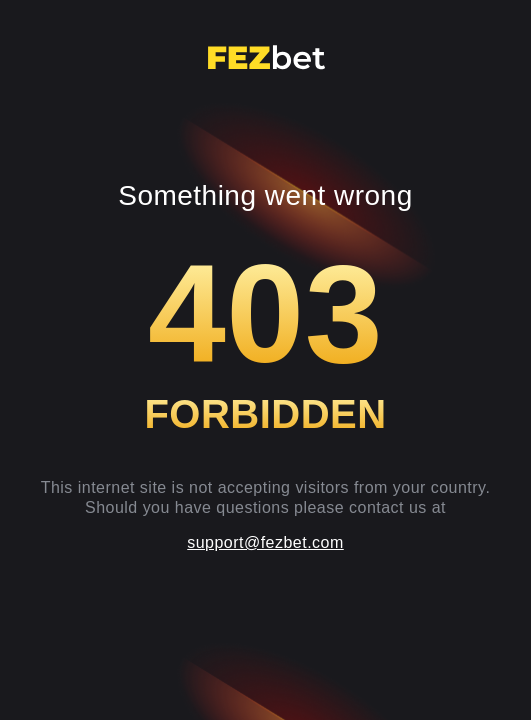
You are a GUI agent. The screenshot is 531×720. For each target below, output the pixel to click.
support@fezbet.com (265, 542)
